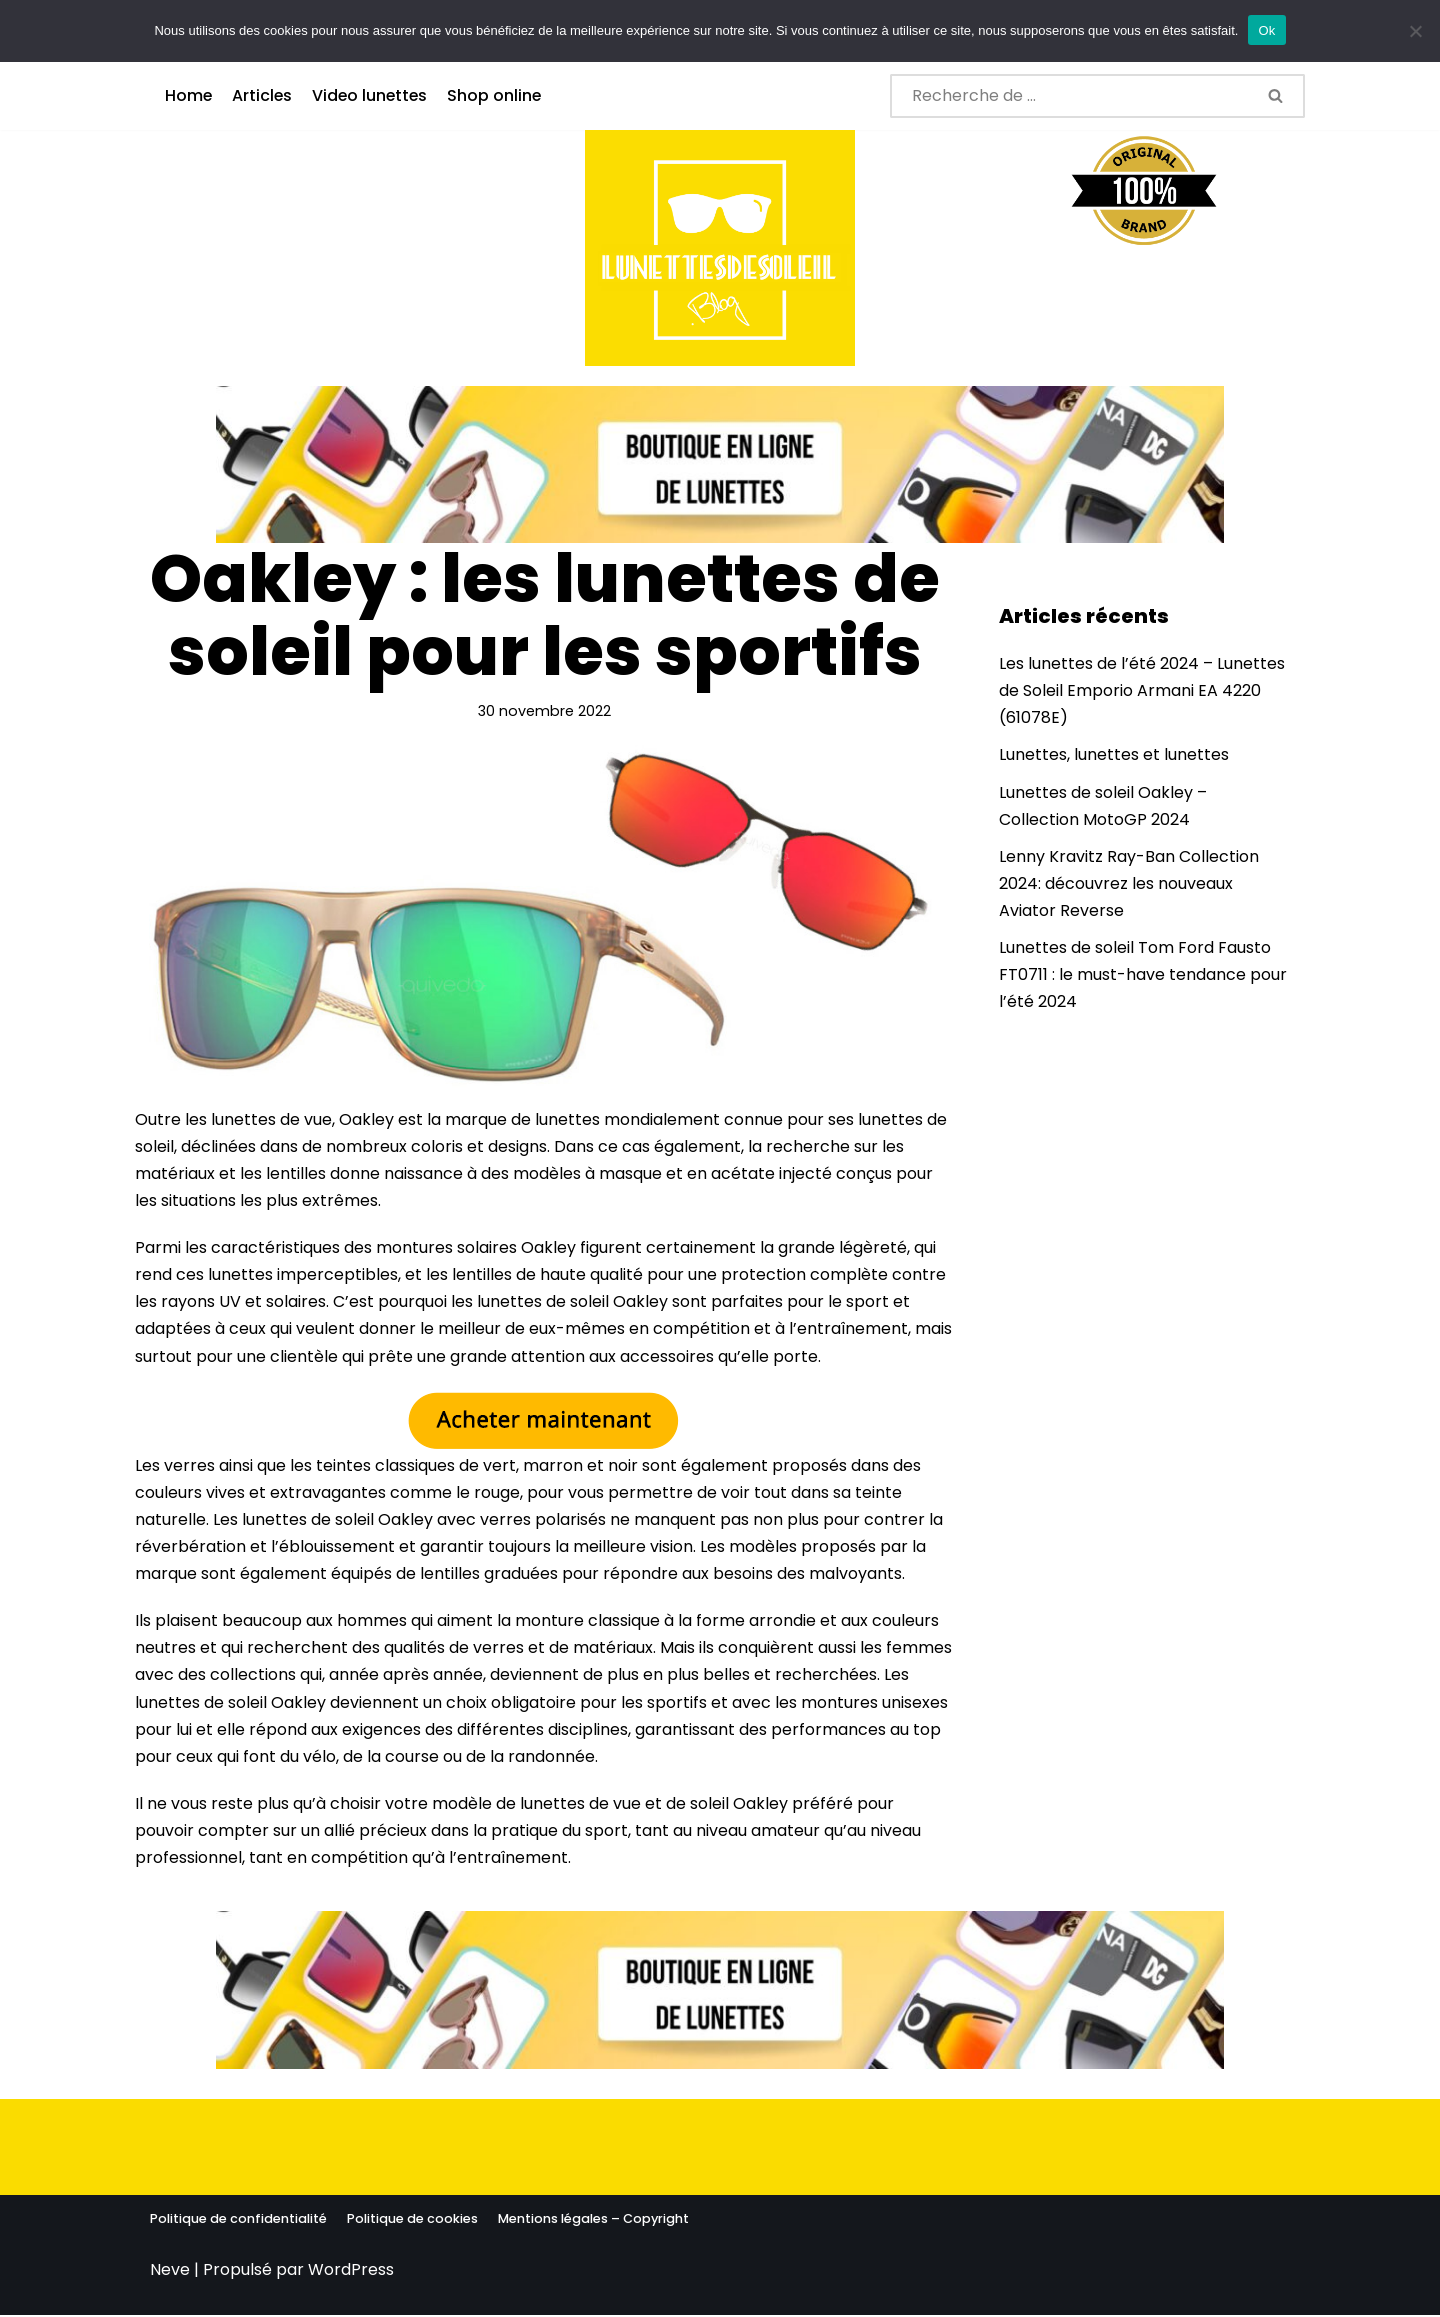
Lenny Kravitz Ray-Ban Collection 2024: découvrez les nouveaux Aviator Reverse (1129, 883)
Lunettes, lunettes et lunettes (1114, 755)
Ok (1266, 30)
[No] (1415, 31)
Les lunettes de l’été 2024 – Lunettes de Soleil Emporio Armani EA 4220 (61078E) (1142, 690)
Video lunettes (373, 95)
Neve (170, 2271)
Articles (263, 95)
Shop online (499, 95)
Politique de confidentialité (238, 2220)
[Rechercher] (1069, 96)
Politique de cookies (412, 2220)
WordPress (351, 2271)
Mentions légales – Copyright (593, 2220)
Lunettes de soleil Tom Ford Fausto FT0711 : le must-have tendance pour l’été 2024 (1143, 975)
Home (189, 95)
